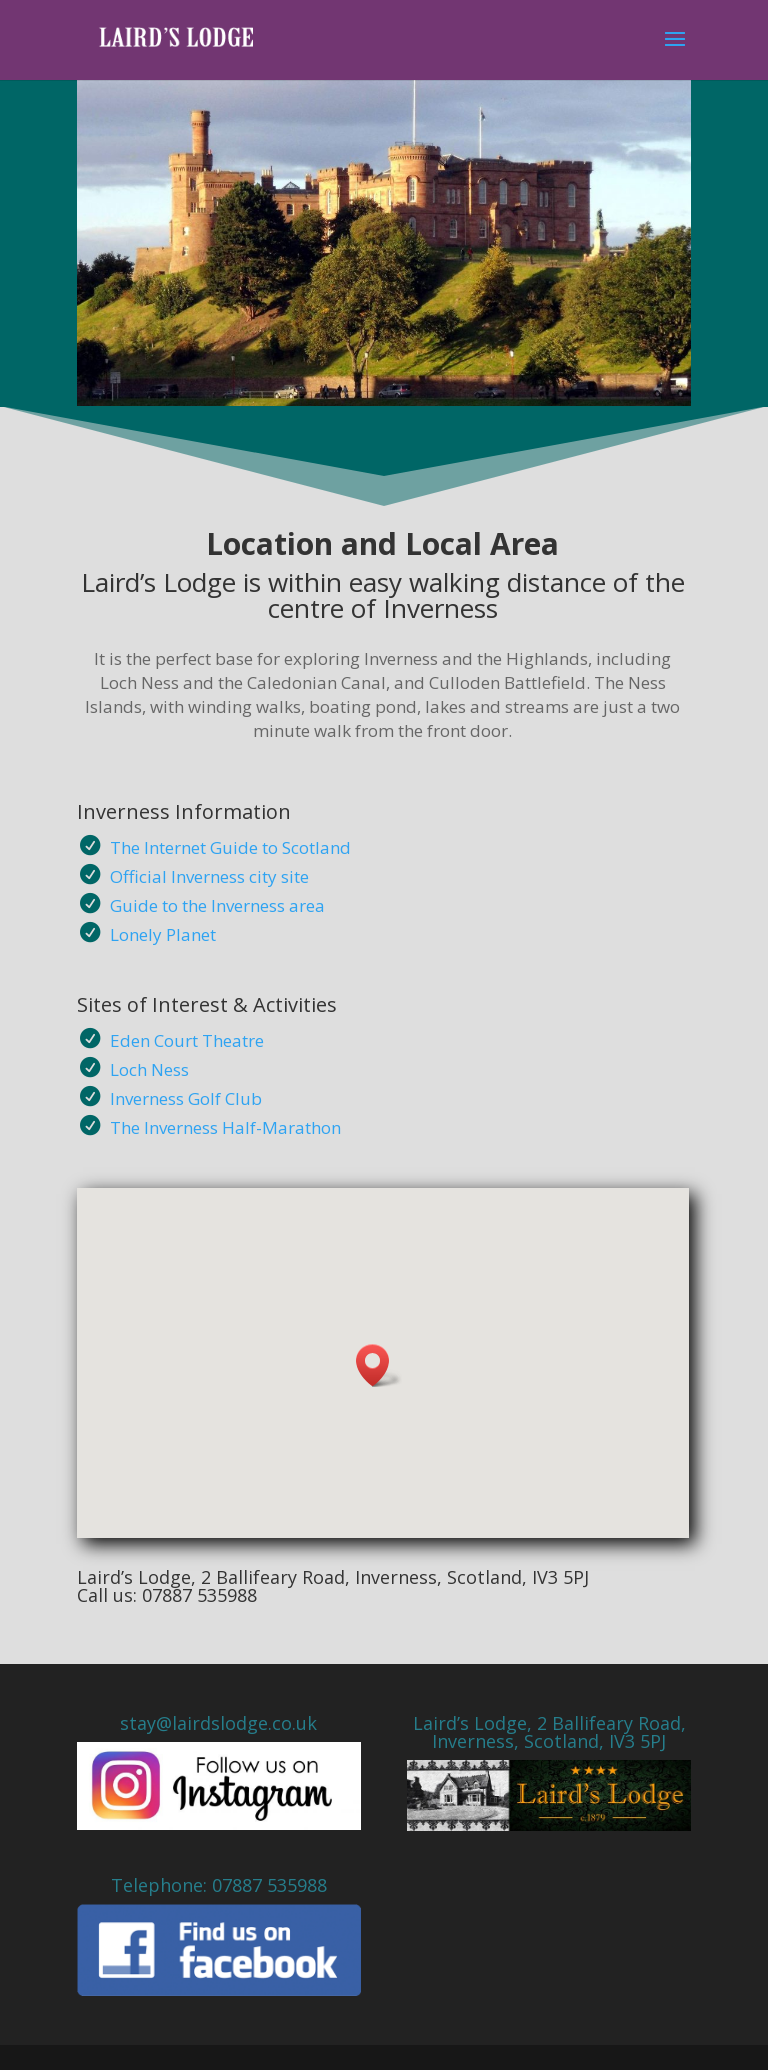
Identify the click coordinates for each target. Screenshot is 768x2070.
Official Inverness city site (209, 876)
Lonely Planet (163, 934)
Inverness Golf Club (186, 1098)
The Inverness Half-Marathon (225, 1127)
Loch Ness (149, 1069)
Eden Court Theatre (187, 1040)
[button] (379, 1365)
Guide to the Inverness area (217, 905)
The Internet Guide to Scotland (230, 847)
